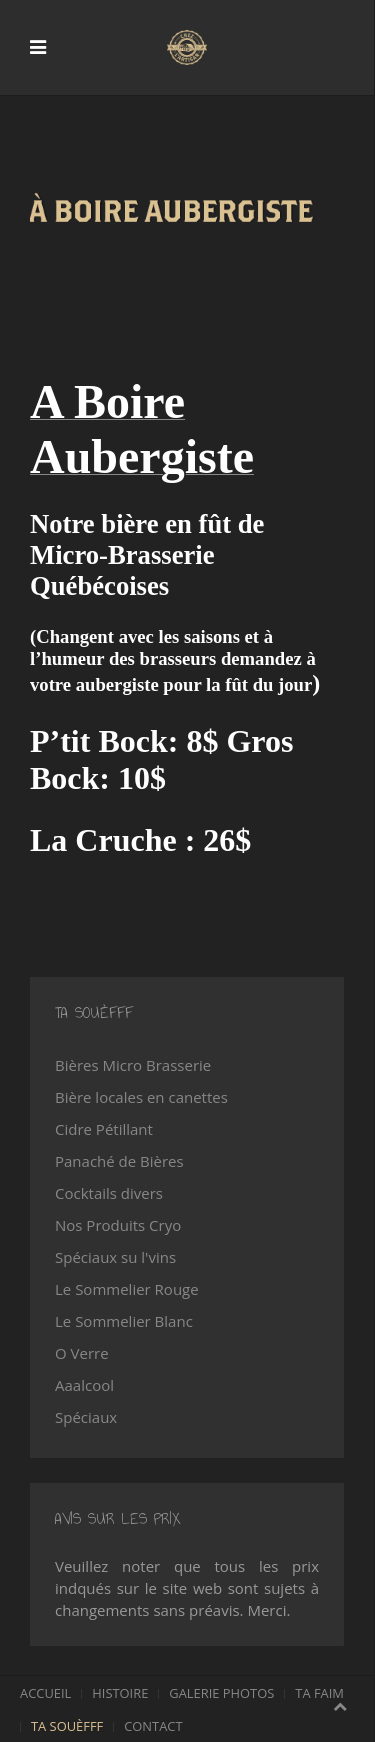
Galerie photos (221, 1693)
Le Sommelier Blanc (124, 1321)
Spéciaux (86, 1417)
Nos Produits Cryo (118, 1225)
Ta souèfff (67, 1726)
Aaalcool (84, 1385)
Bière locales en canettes (141, 1097)
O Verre (82, 1353)
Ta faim (319, 1693)
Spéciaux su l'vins (115, 1257)
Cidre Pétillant (104, 1129)
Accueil (45, 1693)
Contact (153, 1726)
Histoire (120, 1693)
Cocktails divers (109, 1193)
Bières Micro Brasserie (133, 1065)
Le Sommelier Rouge (127, 1289)
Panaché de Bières (119, 1161)
